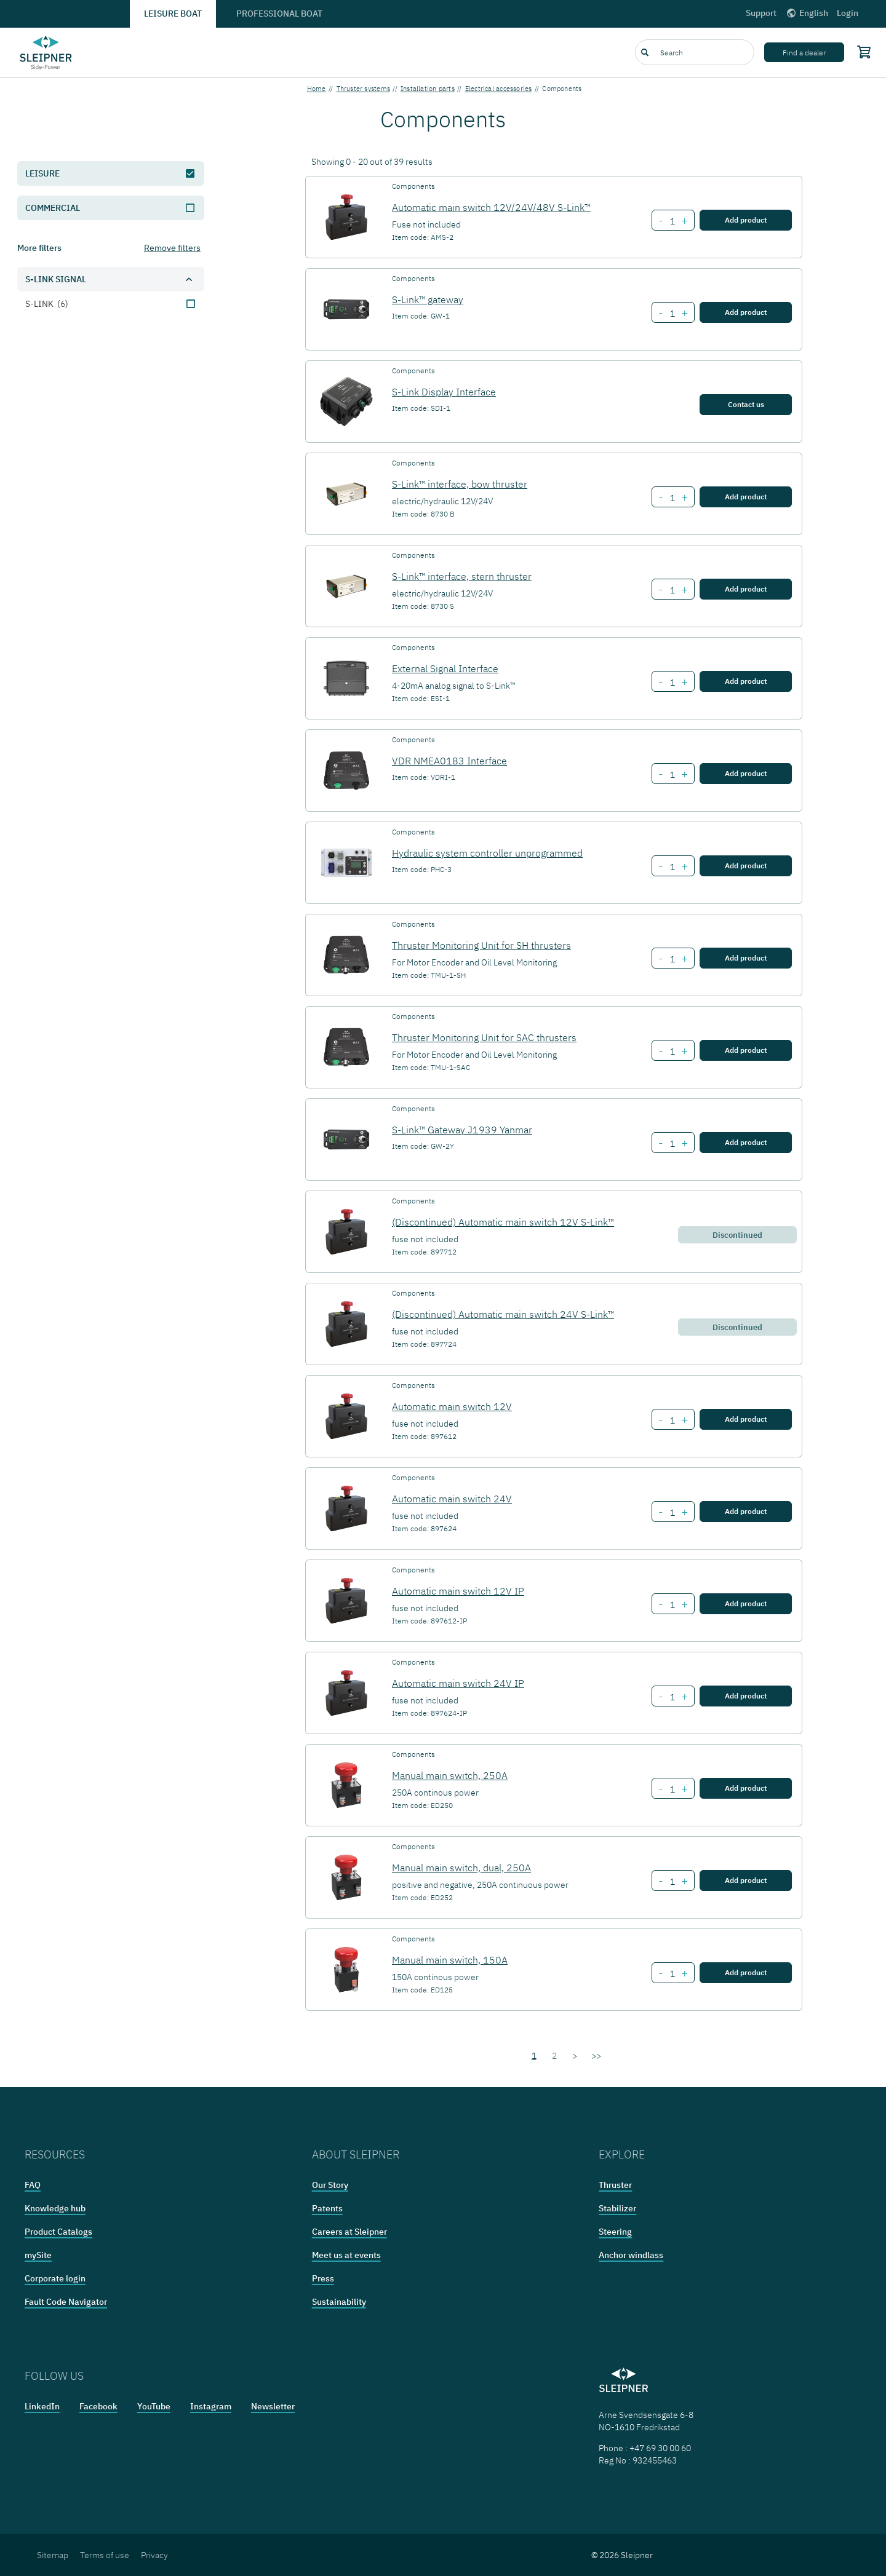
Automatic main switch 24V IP (458, 1683)
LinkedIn (42, 2406)
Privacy (154, 2555)
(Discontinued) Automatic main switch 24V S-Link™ (503, 1314)
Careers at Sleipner (349, 2231)
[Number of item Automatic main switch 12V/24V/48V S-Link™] (672, 221)
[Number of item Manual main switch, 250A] (672, 1789)
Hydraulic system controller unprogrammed (487, 853)
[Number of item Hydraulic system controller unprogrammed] (672, 867)
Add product (746, 219)
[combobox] (695, 52)
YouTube (153, 2406)
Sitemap (52, 2555)
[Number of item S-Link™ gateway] (672, 313)
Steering (615, 2231)
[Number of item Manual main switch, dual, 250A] (672, 1882)
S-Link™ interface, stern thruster (462, 576)
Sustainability (339, 2301)
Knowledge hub (55, 2208)
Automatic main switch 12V (452, 1406)
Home (316, 88)
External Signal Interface (445, 668)
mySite (38, 2255)
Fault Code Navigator (66, 2301)
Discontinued (737, 1234)
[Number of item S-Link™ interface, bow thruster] (672, 498)
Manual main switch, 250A (450, 1775)
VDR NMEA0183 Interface (449, 761)
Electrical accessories (498, 88)
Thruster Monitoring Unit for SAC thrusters (484, 1037)
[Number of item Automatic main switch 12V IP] (672, 1605)
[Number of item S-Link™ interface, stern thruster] (672, 590)
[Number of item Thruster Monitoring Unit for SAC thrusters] (672, 1051)
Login (847, 12)
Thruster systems (364, 88)
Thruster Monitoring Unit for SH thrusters (481, 945)
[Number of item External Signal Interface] (672, 682)
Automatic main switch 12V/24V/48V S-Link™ (491, 207)
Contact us (746, 404)
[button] (110, 279)
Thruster (615, 2184)
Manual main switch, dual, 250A (461, 1867)
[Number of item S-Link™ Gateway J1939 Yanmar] (672, 1144)
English (806, 12)
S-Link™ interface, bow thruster (459, 484)
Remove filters (172, 247)
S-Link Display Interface (444, 392)
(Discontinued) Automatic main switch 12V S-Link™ (503, 1222)
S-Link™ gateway (427, 299)
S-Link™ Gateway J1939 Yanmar (462, 1130)
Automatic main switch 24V (452, 1498)
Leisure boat (173, 13)
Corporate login (55, 2278)
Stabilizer (617, 2208)
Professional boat (279, 13)
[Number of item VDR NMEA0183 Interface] (672, 775)
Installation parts (428, 88)
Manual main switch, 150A (450, 1960)
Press (323, 2278)
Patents (327, 2208)
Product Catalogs (58, 2231)
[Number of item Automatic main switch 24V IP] (672, 1697)
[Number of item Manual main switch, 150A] (672, 1974)
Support (761, 12)
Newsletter (273, 2406)
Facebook (98, 2406)
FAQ (33, 2184)
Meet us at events (346, 2255)
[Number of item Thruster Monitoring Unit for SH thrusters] (672, 959)
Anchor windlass (631, 2255)
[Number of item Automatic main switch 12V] (672, 1420)
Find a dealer (804, 52)
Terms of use (104, 2555)
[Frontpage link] (46, 52)
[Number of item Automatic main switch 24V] (672, 1513)
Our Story (330, 2184)
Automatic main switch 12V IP (458, 1591)
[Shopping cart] (861, 51)
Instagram (210, 2406)
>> (596, 2055)
